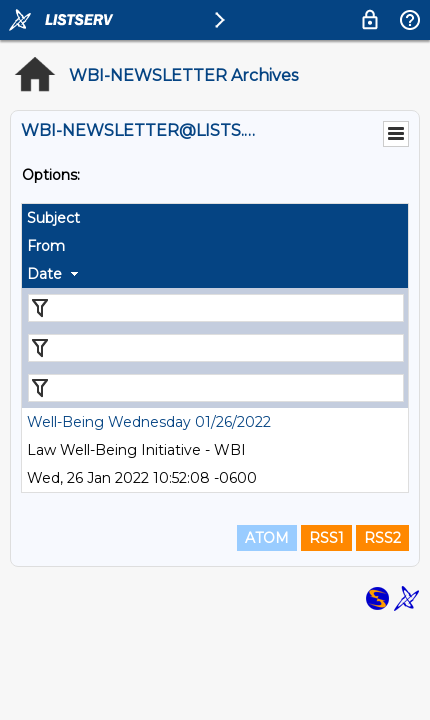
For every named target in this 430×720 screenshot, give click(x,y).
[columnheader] (215, 218)
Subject (53, 218)
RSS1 (326, 538)
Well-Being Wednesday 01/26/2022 (149, 422)
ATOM (267, 538)
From (46, 246)
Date (44, 274)
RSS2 (382, 538)
